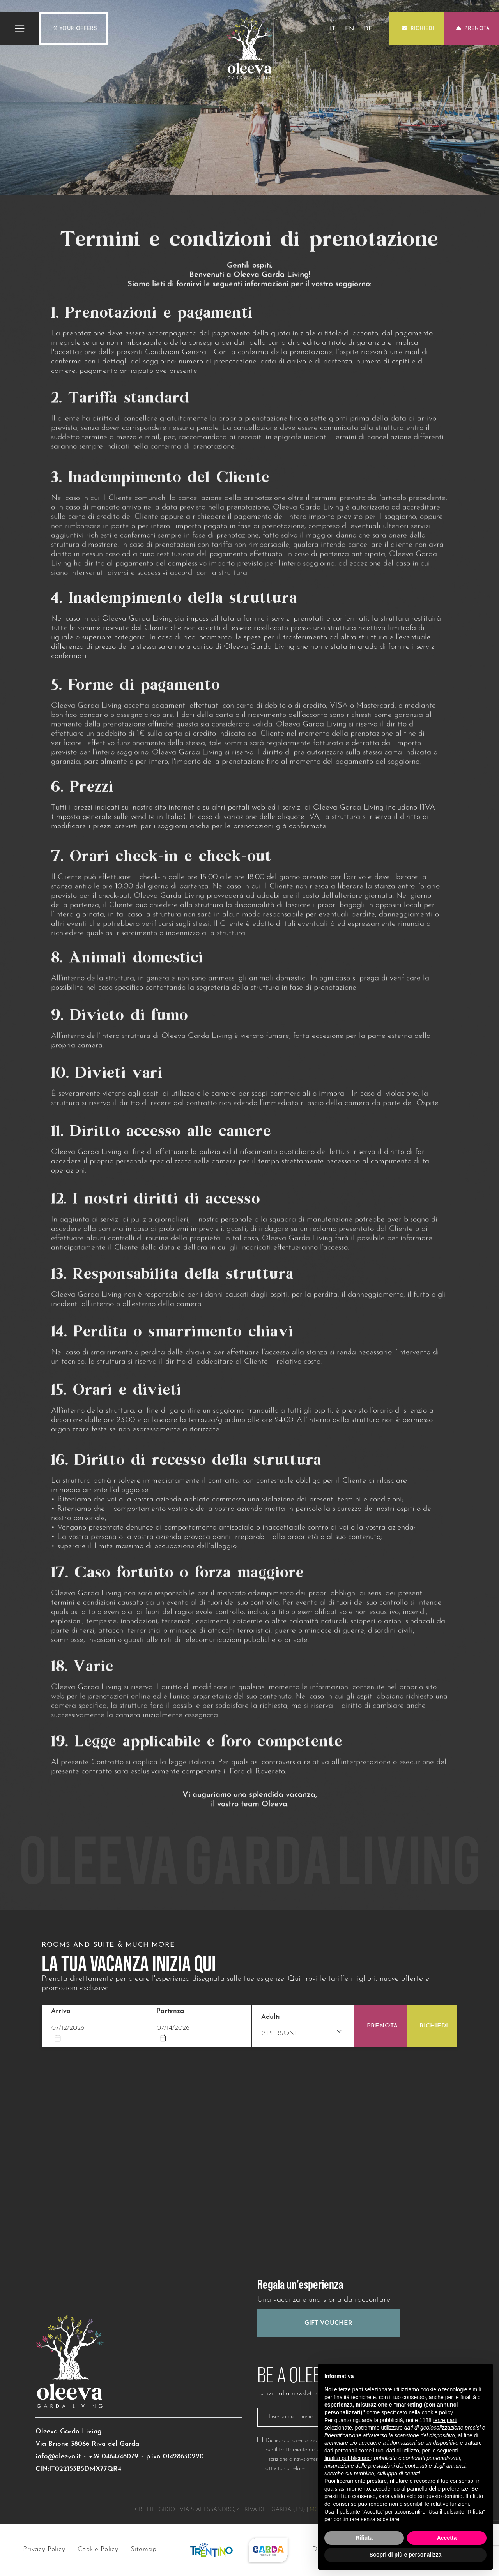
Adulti (270, 2017)
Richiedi (418, 29)
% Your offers (75, 28)
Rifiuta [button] (364, 2538)
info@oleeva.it (58, 2456)
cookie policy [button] (437, 2412)
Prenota (473, 29)
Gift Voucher (328, 2323)
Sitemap (143, 2549)
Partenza (170, 2011)
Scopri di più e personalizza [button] (405, 2554)
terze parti (445, 2420)
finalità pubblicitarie (347, 2458)
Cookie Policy (98, 2549)
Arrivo (61, 2011)
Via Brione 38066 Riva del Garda (87, 2444)
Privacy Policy (44, 2549)
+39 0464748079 (113, 2456)
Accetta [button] (447, 2538)
